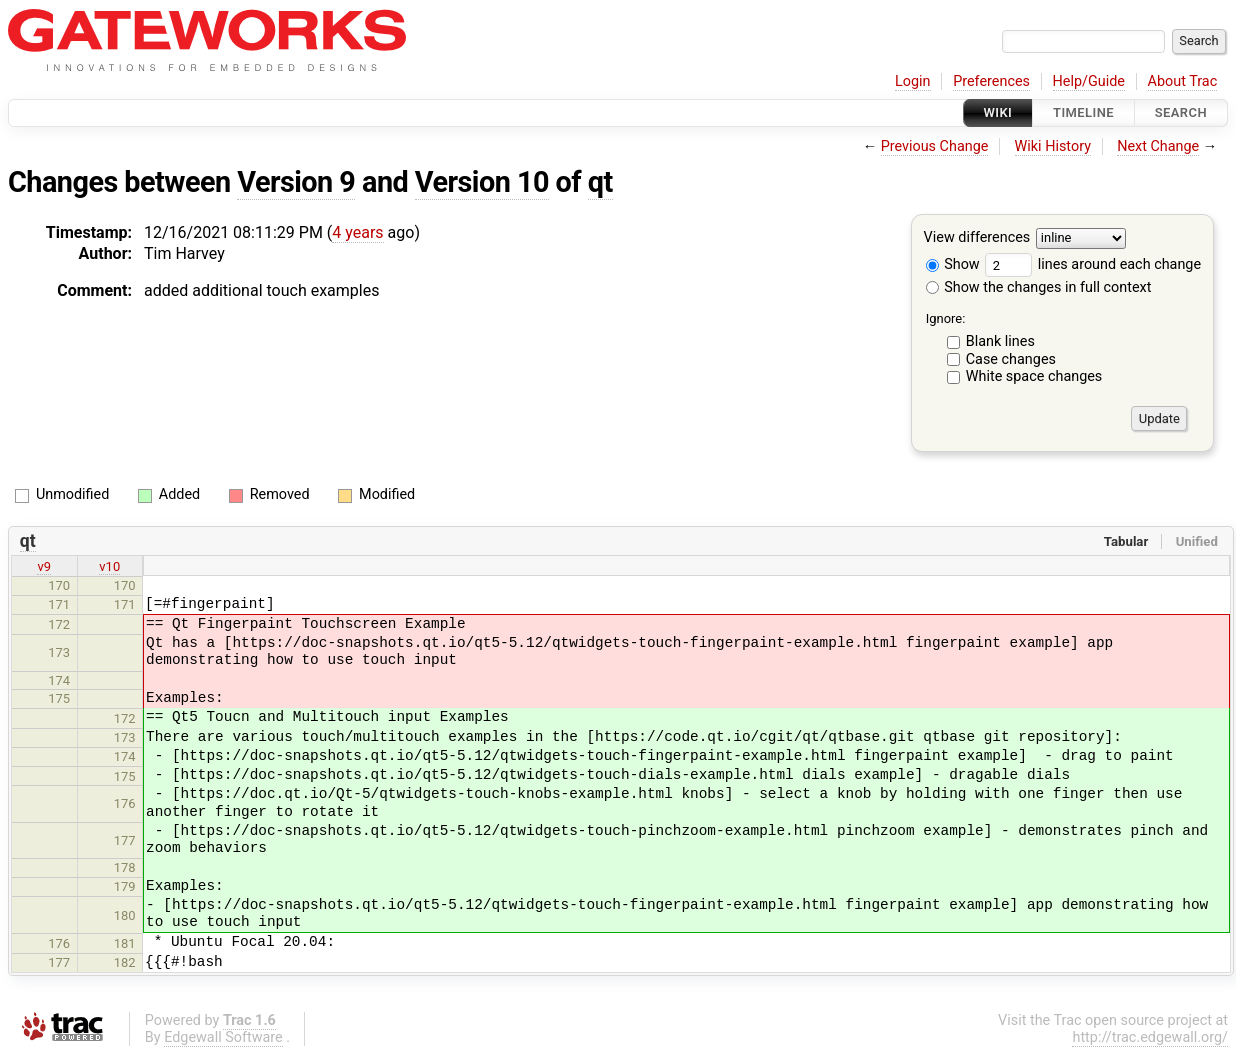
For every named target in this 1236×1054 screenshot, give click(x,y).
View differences (977, 238)
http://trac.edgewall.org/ (1150, 1037)
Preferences (991, 81)
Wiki (998, 112)
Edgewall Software (223, 1037)
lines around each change (1093, 264)
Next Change (1158, 146)
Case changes (1011, 359)
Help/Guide (1089, 81)
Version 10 (482, 182)
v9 (44, 566)
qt (600, 182)
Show (953, 264)
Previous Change (935, 146)
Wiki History (1053, 146)
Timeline (1083, 112)
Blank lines (1000, 341)
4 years (357, 232)
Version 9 (296, 182)
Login (913, 81)
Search (1181, 112)
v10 (109, 566)
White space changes (1034, 376)
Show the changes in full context (1039, 287)
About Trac (1183, 81)
